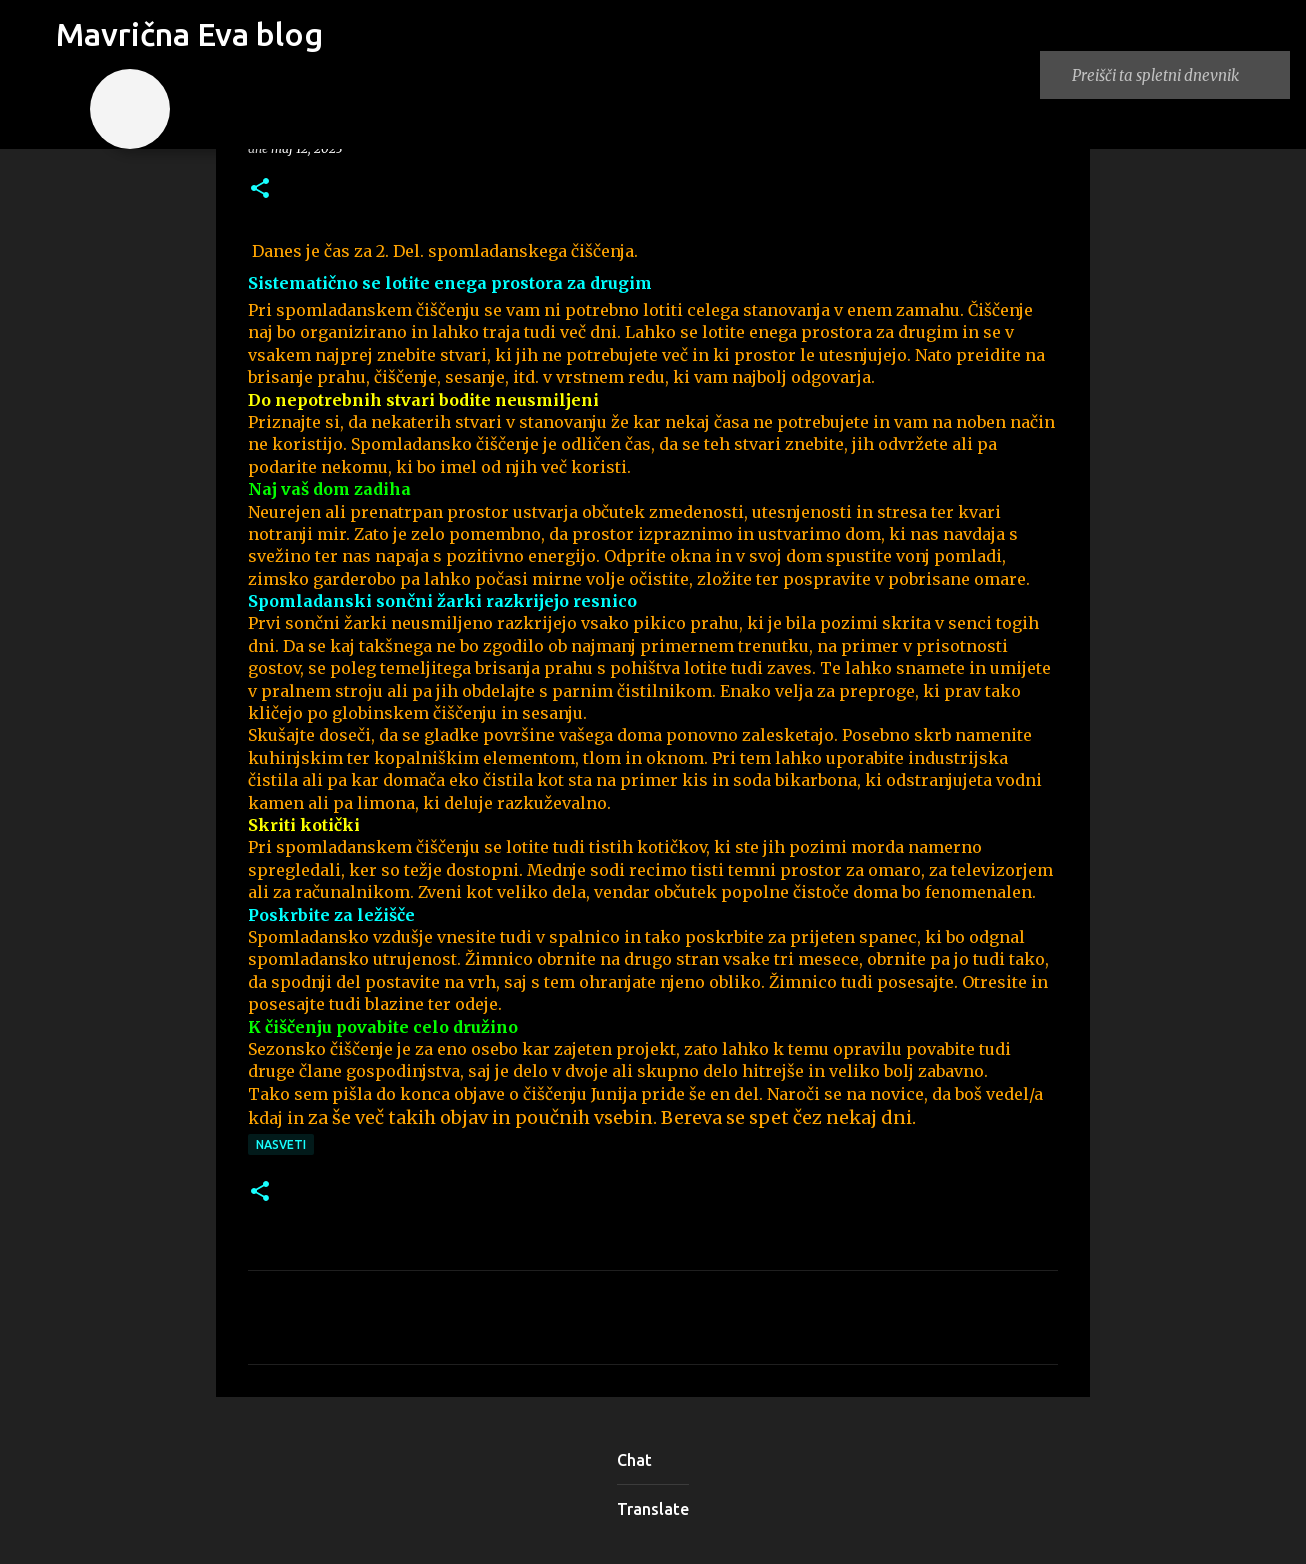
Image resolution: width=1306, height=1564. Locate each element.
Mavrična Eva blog (189, 34)
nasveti (281, 1144)
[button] (260, 189)
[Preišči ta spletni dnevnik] (1177, 75)
